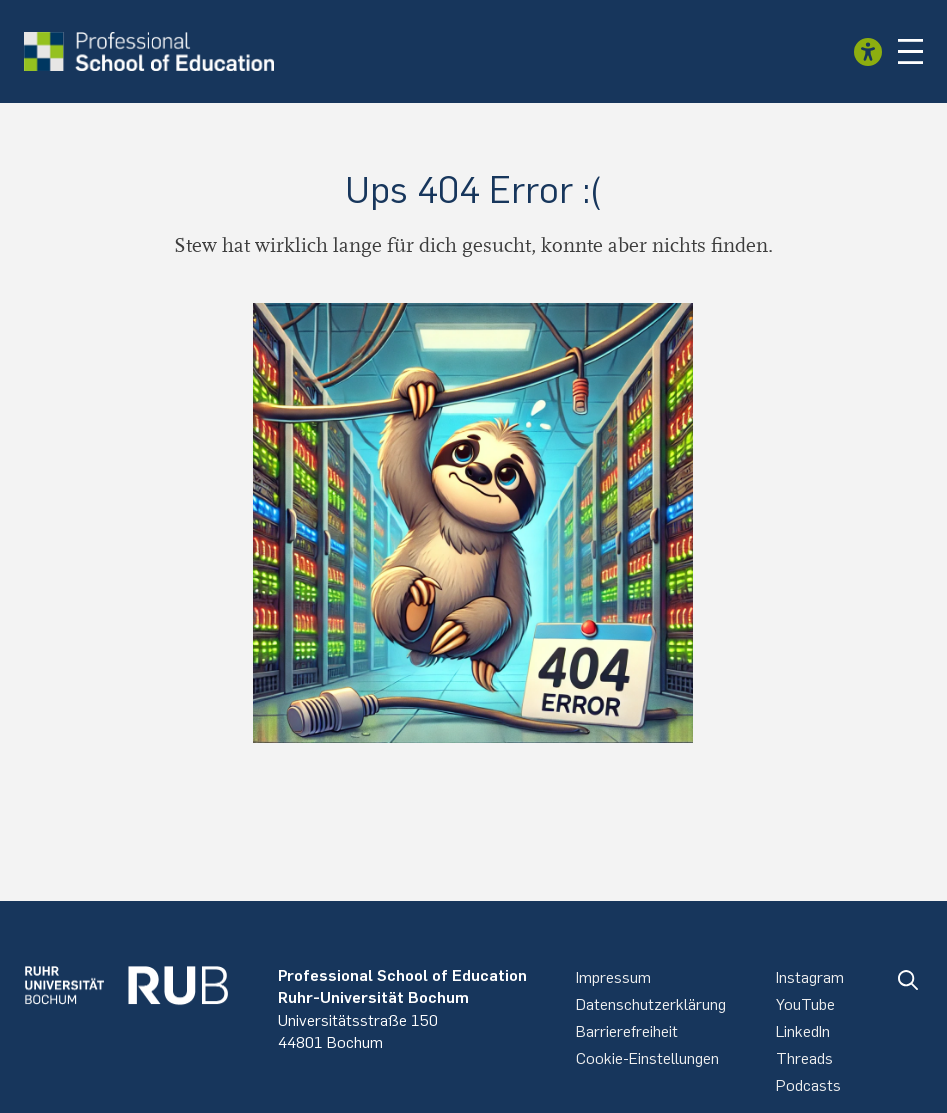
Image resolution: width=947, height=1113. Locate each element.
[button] (911, 52)
